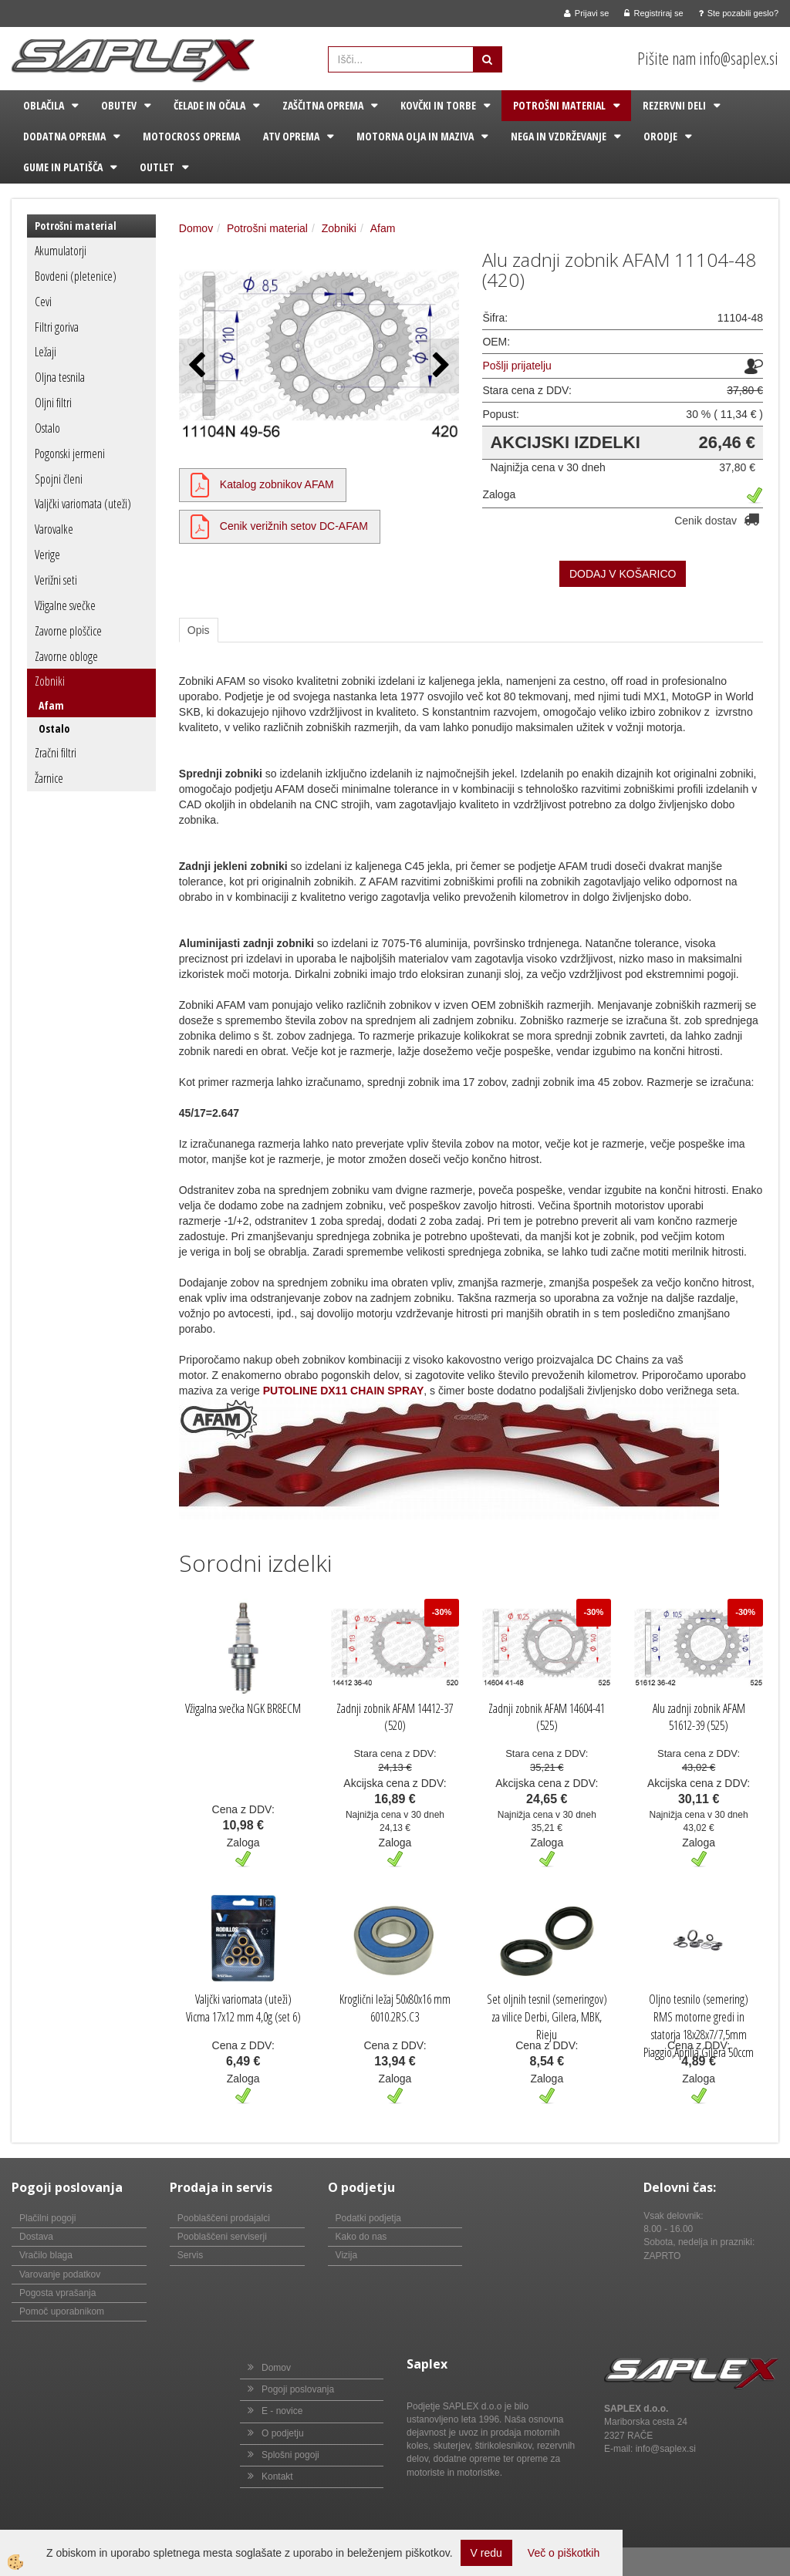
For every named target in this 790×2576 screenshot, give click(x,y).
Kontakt (277, 2476)
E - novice (282, 2411)
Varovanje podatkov (59, 2274)
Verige (47, 554)
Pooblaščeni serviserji (222, 2236)
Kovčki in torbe (438, 105)
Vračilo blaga (46, 2255)
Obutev (119, 105)
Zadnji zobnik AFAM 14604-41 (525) (546, 1717)
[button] (439, 366)
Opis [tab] (198, 630)
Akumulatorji (60, 250)
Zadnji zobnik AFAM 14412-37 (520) (394, 1717)
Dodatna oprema (64, 136)
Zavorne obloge (66, 656)
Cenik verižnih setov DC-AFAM (294, 526)
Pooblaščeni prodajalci (223, 2218)
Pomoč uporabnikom (61, 2311)
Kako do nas (361, 2236)
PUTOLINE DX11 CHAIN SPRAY (343, 1390)
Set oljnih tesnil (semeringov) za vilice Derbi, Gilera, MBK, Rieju (547, 2017)
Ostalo (47, 428)
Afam (51, 705)
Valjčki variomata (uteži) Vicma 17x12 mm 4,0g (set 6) (243, 2008)
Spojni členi (59, 478)
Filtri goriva (57, 327)
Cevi (43, 301)
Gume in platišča (63, 167)
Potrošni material (559, 105)
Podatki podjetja (368, 2218)
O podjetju (283, 2433)
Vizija (346, 2255)
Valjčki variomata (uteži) (83, 503)
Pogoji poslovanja (298, 2389)
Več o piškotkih (563, 2553)
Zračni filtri (55, 752)
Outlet (157, 167)
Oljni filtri (53, 402)
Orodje (660, 136)
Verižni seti (56, 580)
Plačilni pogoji (47, 2218)
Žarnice (49, 778)
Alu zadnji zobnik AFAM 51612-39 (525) (699, 1717)
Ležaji (45, 351)
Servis (190, 2255)
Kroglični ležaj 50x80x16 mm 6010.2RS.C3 (395, 2008)
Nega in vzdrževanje (558, 136)
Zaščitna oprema (322, 105)
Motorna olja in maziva (415, 136)
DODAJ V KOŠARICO (622, 574)
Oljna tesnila (60, 377)
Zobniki (50, 681)
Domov (196, 228)
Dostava (36, 2236)
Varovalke (54, 529)
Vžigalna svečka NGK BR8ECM (243, 1708)
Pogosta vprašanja (57, 2293)
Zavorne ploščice (68, 630)
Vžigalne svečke (65, 605)
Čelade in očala (209, 105)
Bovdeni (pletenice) (75, 276)
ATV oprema (291, 136)
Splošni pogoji (290, 2455)
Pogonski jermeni (70, 453)
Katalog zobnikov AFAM (277, 484)
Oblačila (43, 105)
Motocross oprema (191, 136)
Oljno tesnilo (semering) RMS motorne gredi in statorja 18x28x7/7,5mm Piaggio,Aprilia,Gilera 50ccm (698, 2026)
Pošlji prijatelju (516, 365)
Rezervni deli (674, 105)
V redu (486, 2553)
